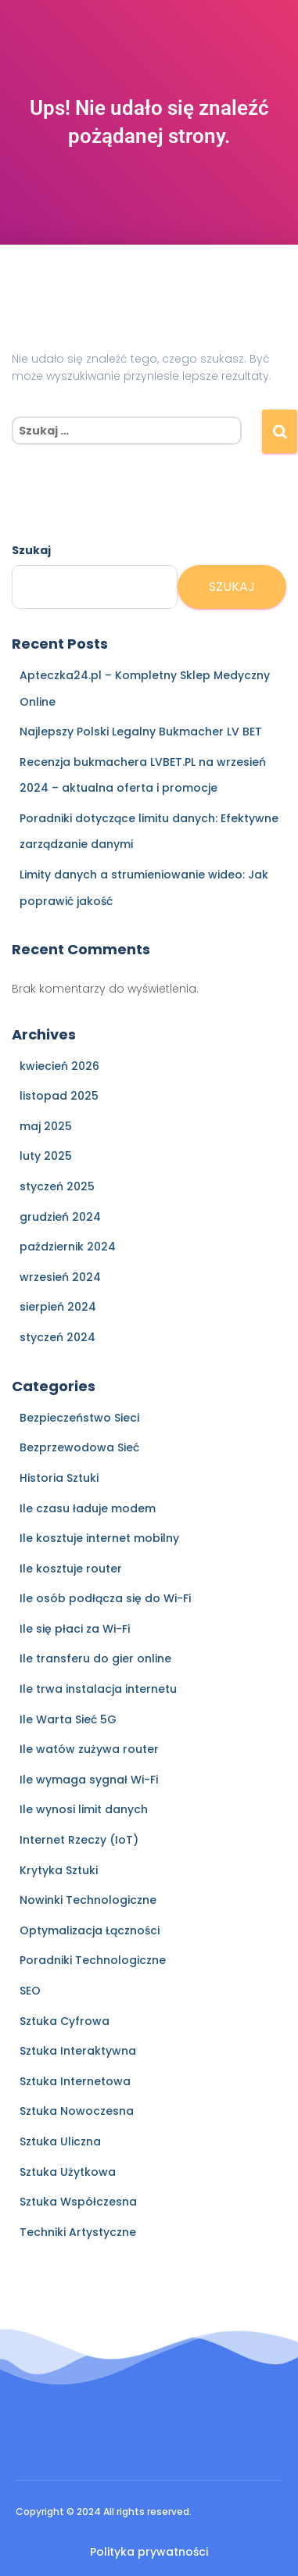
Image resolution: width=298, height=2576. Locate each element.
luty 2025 (46, 1156)
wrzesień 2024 (60, 1277)
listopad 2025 (59, 1096)
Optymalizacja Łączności (90, 1930)
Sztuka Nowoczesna (77, 2111)
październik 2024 (68, 1246)
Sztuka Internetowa (75, 2081)
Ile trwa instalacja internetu (98, 1689)
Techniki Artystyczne (78, 2232)
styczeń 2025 (57, 1186)
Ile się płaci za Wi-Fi (75, 1629)
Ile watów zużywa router (89, 1749)
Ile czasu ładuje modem (88, 1508)
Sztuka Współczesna (78, 2201)
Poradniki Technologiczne (93, 1960)
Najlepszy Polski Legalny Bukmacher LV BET (141, 731)
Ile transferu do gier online (95, 1658)
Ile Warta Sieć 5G (68, 1719)
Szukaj (31, 550)
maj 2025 (46, 1126)
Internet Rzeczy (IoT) (79, 1840)
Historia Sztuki (59, 1478)
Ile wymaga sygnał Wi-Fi (89, 1779)
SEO (30, 1990)
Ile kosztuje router (71, 1568)
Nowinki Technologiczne (88, 1900)
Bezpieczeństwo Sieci (79, 1418)
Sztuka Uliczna (60, 2141)
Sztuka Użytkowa (68, 2172)
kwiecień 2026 (59, 1066)
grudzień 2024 (60, 1217)
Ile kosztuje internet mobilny (99, 1538)
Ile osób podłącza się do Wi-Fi (105, 1598)
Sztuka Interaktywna (78, 2051)
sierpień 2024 (58, 1307)
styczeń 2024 (57, 1337)
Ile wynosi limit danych (84, 1809)
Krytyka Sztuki (59, 1870)
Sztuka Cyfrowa (65, 2021)
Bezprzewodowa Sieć (79, 1447)
